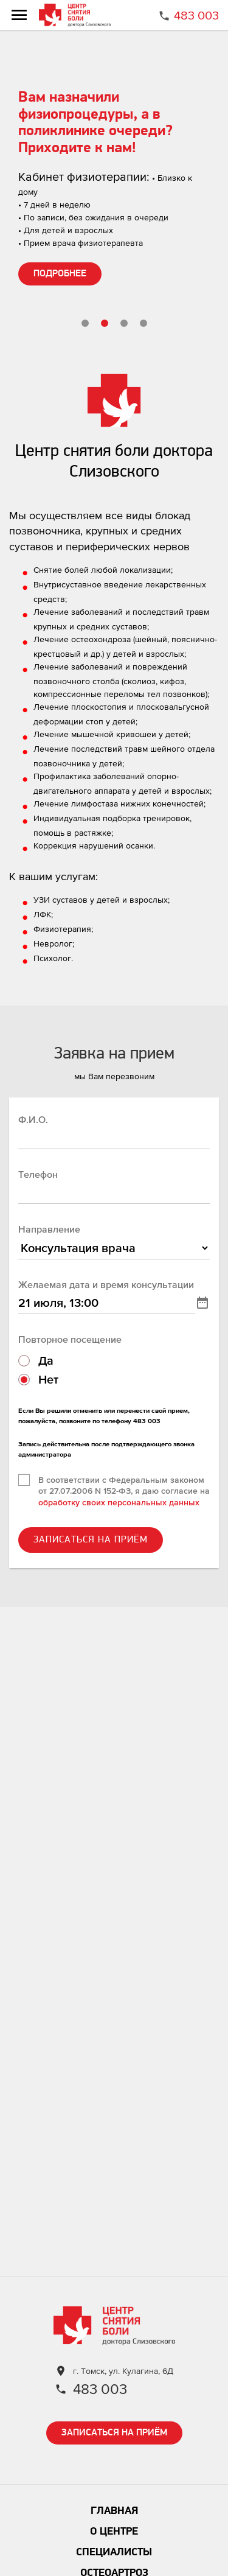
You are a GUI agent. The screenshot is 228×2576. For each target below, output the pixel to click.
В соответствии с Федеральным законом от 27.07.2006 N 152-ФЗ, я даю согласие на (124, 1491)
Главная (114, 2511)
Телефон (38, 1174)
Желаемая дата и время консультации (106, 1284)
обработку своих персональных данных (118, 1502)
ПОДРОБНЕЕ (59, 274)
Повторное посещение (70, 1339)
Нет (48, 1379)
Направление (49, 1228)
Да (46, 1360)
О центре (114, 2532)
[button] (85, 323)
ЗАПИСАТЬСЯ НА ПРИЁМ (90, 1540)
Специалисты (114, 2552)
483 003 (196, 15)
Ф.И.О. (33, 1119)
